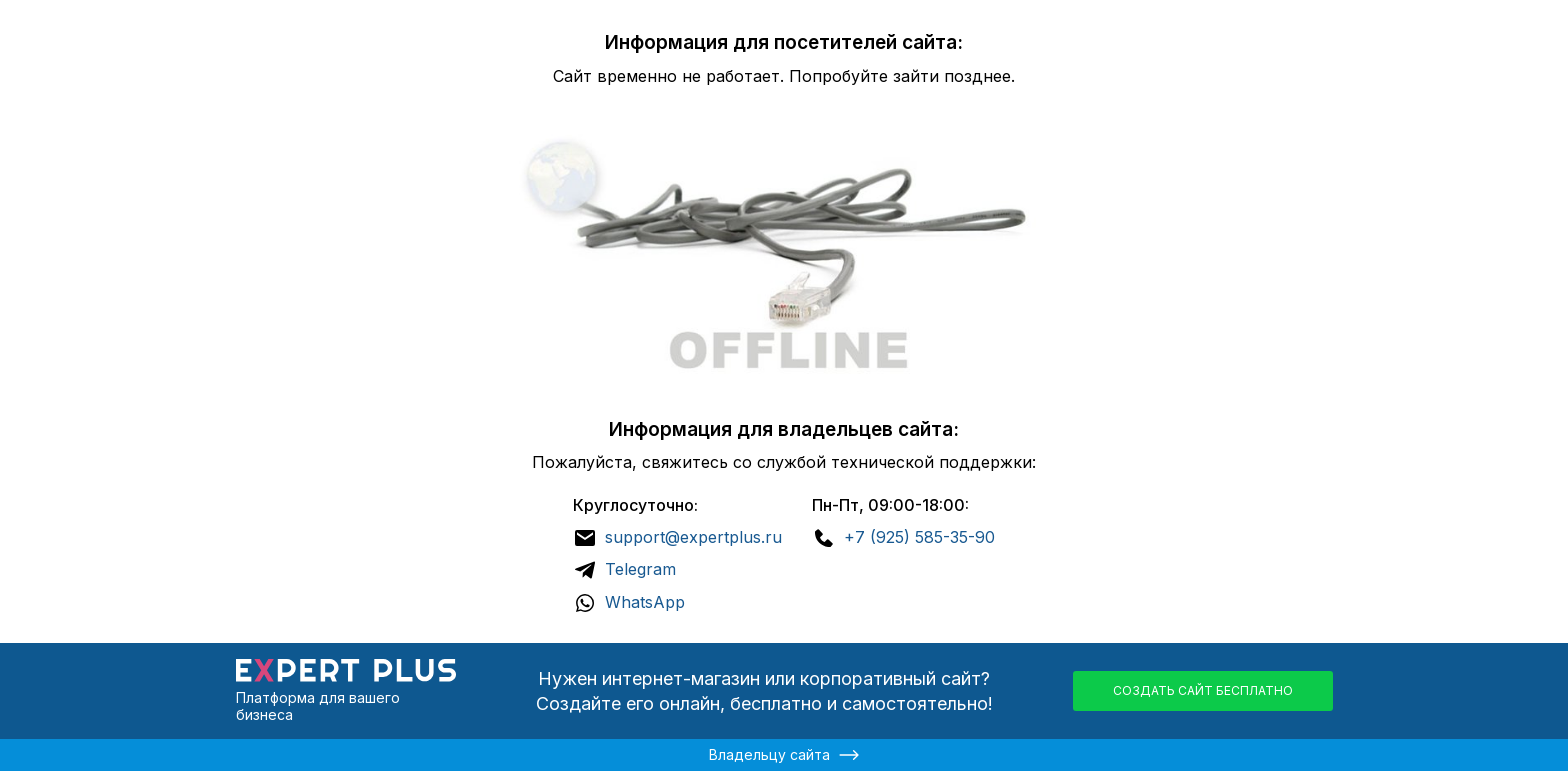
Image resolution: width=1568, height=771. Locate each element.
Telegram (640, 569)
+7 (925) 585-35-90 (919, 537)
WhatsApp (645, 602)
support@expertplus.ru (693, 537)
